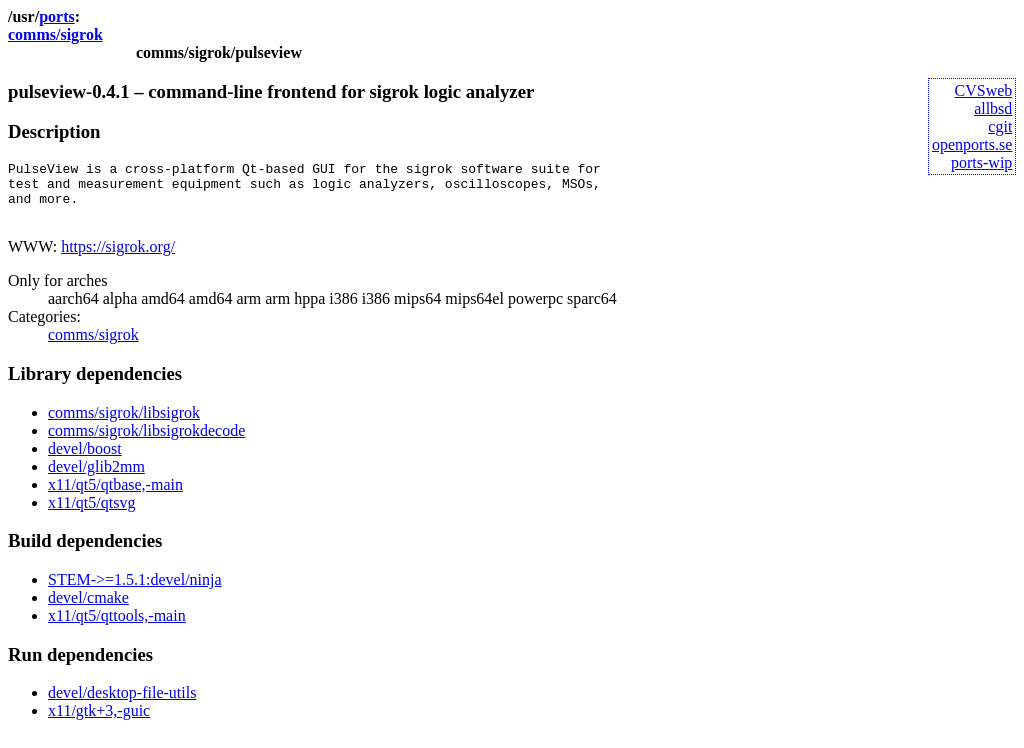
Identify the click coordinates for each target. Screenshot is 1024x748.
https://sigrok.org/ (118, 258)
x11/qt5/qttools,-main (117, 627)
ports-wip (981, 162)
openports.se (972, 144)
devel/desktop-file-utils (122, 704)
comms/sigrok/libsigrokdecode (146, 442)
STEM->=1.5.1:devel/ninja (135, 591)
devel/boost (85, 460)
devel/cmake (88, 609)
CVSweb (984, 90)
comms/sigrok (55, 34)
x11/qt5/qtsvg (91, 514)
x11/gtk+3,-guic (99, 722)
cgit (1000, 126)
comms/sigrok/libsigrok (124, 424)
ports (57, 16)
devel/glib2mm (96, 478)
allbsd (993, 108)
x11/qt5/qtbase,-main (115, 496)
